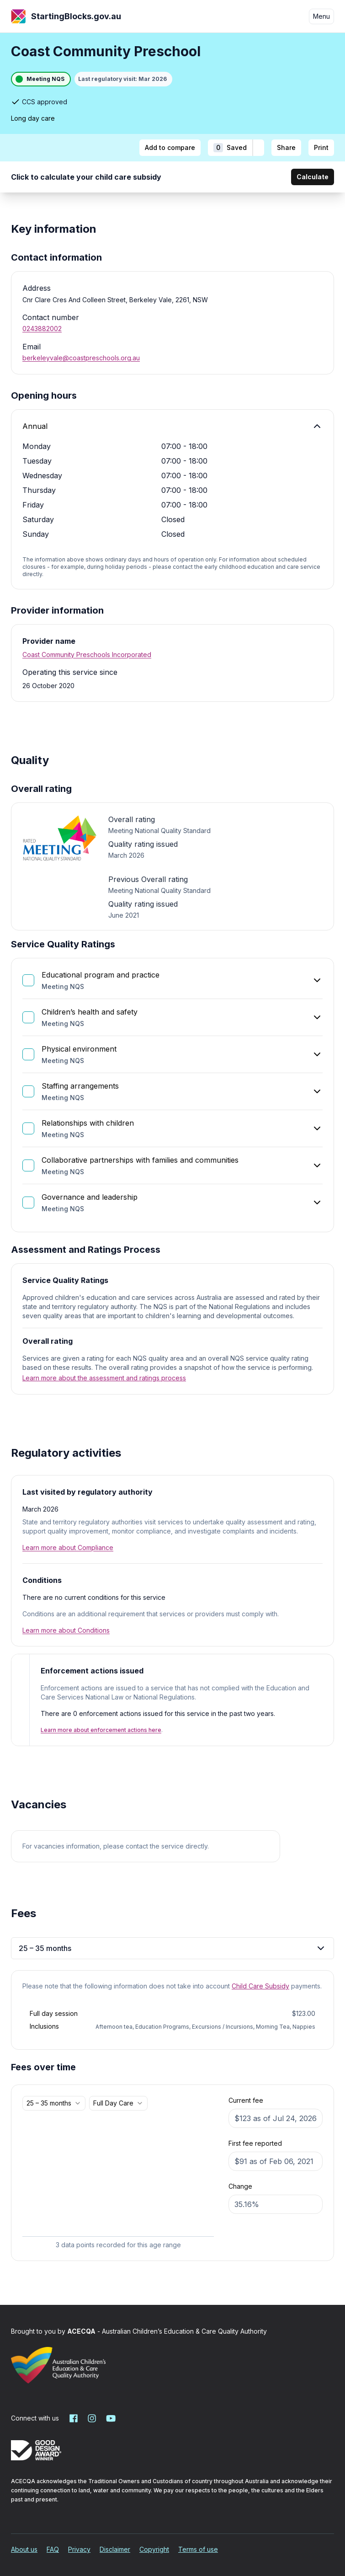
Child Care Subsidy (260, 1986)
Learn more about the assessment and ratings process (104, 1378)
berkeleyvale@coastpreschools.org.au (81, 358)
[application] (118, 2182)
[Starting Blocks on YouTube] (110, 2418)
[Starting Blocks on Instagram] (91, 2418)
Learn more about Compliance (67, 1547)
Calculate (313, 177)
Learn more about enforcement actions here (101, 1729)
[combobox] (53, 2103)
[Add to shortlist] (258, 147)
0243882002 (42, 328)
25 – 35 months (172, 1948)
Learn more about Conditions (66, 1630)
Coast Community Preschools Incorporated (86, 654)
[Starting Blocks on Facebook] (73, 2418)
